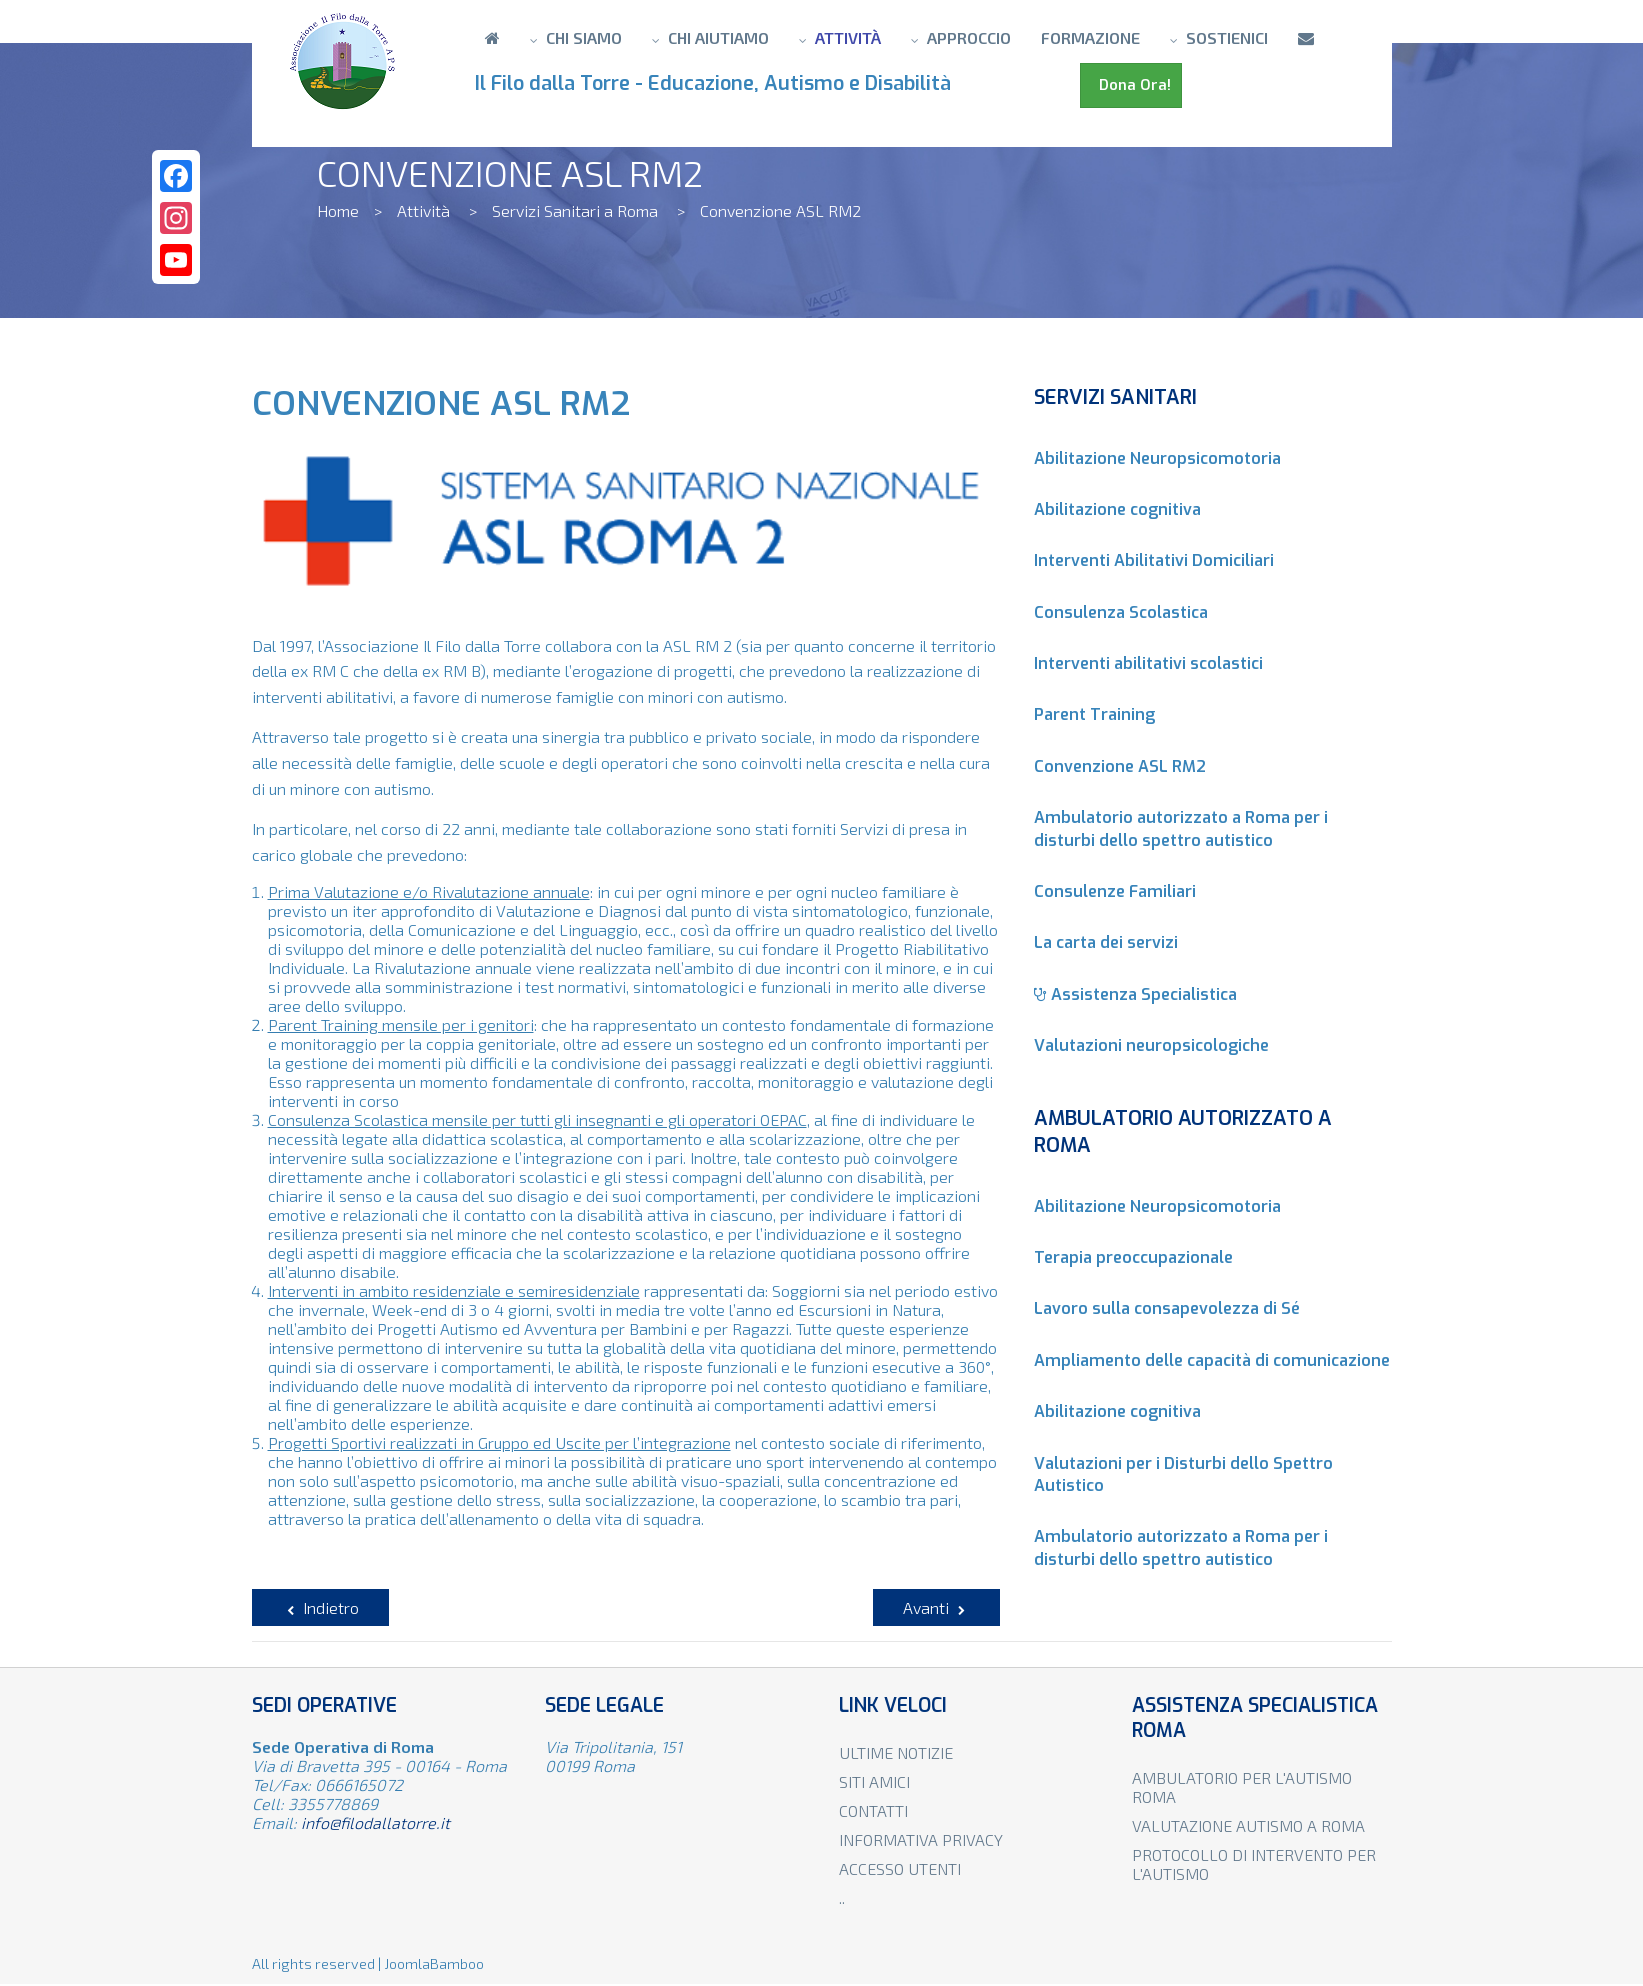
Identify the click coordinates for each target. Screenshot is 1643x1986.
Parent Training (1094, 714)
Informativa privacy (921, 1839)
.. (842, 1897)
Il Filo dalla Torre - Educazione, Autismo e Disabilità (718, 83)
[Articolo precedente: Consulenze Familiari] (320, 1607)
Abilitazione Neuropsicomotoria (1157, 458)
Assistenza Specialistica (1135, 994)
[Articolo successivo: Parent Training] (936, 1607)
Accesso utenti (900, 1868)
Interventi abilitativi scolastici (1148, 663)
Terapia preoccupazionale (1133, 1257)
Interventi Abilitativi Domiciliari (1154, 560)
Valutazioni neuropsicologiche (1151, 1045)
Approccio (969, 37)
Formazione (1090, 37)
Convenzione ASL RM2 (1120, 766)
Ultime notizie (896, 1752)
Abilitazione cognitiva (1117, 509)
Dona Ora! (1131, 85)
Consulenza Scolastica (1121, 612)
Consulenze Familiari (1115, 891)
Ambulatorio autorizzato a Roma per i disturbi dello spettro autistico (1181, 828)
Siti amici (874, 1781)
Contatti (873, 1810)
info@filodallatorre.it (375, 1822)
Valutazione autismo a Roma (1248, 1825)
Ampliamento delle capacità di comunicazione (1212, 1360)
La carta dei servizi (1106, 942)
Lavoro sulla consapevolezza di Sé (1167, 1308)
